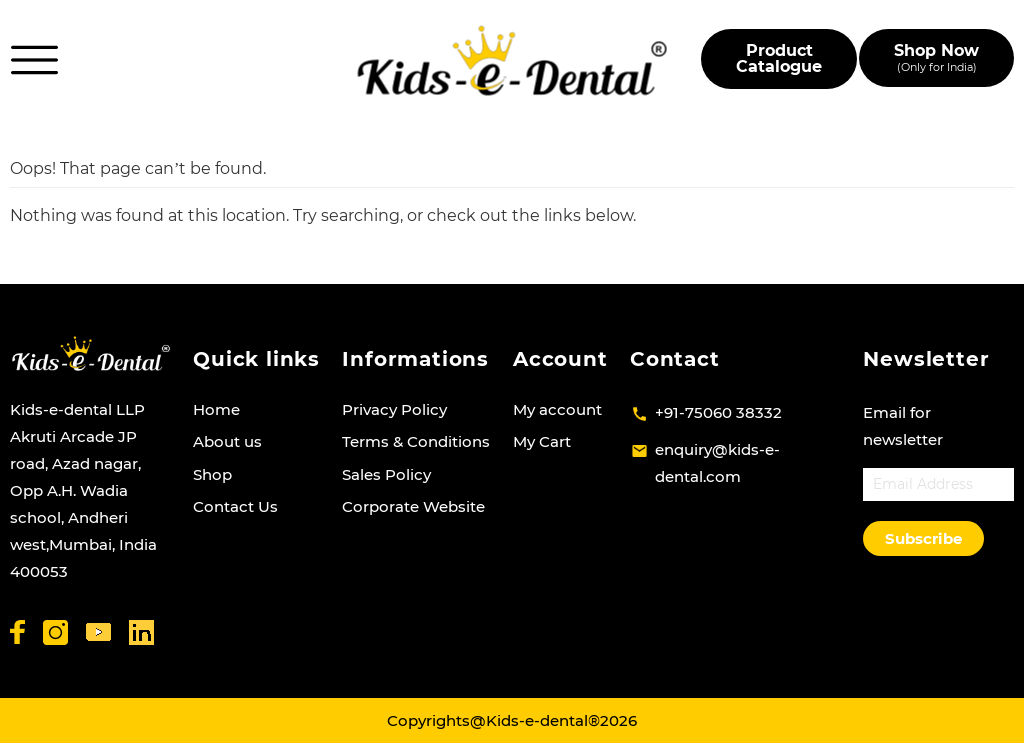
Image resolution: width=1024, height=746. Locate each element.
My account (557, 409)
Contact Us (235, 506)
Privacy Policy (394, 409)
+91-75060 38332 (718, 412)
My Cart (542, 441)
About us (227, 441)
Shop (212, 474)
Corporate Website (413, 506)
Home (216, 409)
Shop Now (936, 57)
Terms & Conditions (416, 441)
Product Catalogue (779, 58)
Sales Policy (386, 474)
